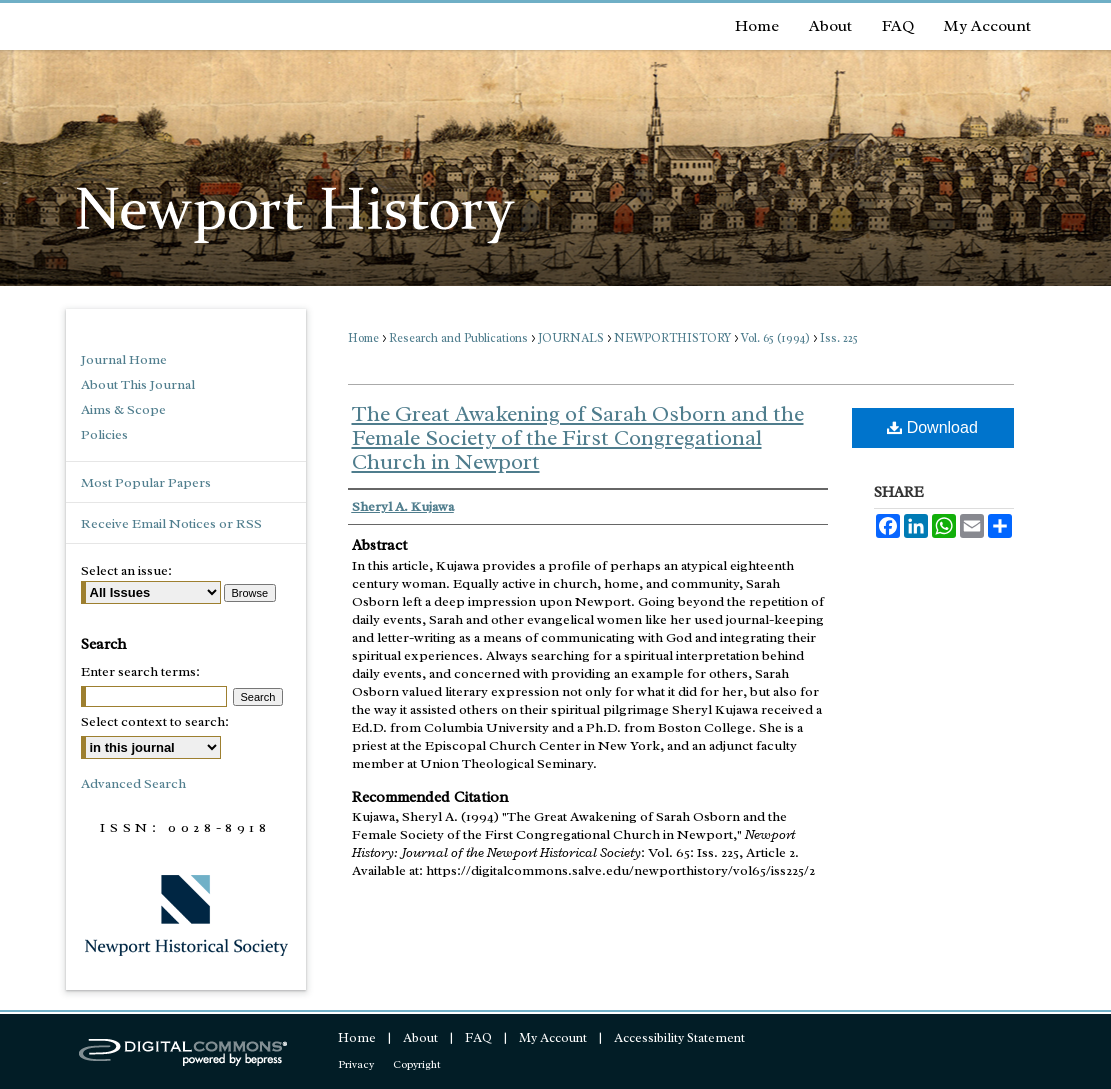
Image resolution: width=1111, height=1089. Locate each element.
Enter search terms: (140, 671)
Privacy (356, 1064)
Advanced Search (133, 783)
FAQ (478, 1037)
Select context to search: (155, 721)
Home (363, 338)
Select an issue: (126, 570)
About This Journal (138, 384)
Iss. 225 (839, 338)
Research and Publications (458, 338)
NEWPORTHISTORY (672, 338)
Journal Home (124, 359)
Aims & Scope (123, 409)
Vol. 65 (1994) (775, 338)
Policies (104, 434)
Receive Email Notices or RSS (171, 523)
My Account (553, 1037)
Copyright (417, 1064)
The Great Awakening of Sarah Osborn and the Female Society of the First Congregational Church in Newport (578, 438)
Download (932, 427)
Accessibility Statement (679, 1037)
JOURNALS (571, 338)
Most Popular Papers (146, 482)
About (420, 1037)
